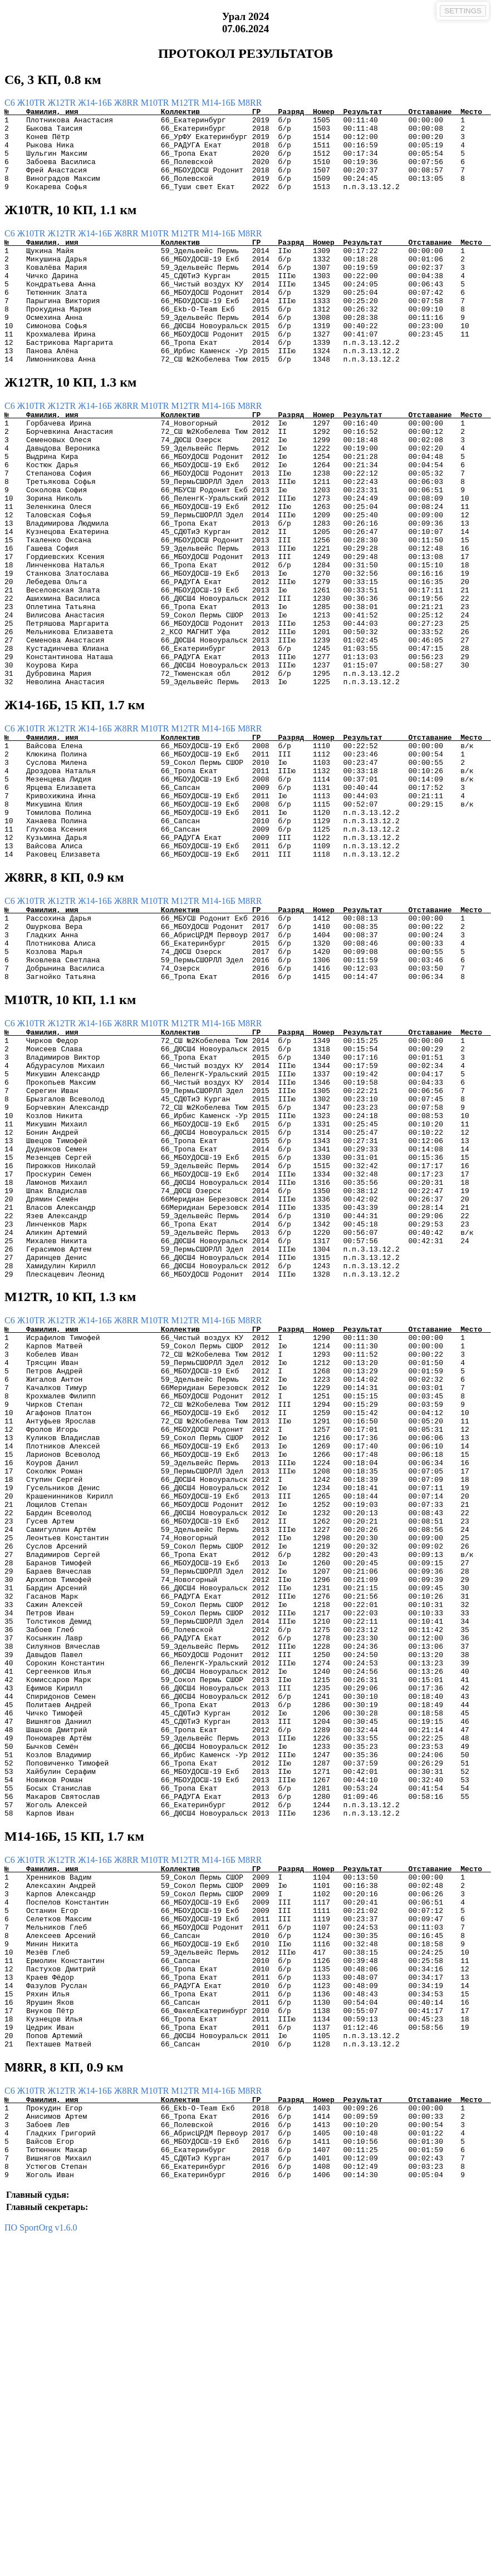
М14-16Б (220, 102)
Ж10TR (32, 102)
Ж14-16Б (96, 102)
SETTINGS (463, 11)
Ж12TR (62, 102)
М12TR (186, 102)
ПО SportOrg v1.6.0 (40, 2566)
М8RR (250, 102)
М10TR (156, 102)
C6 (10, 102)
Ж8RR (127, 102)
